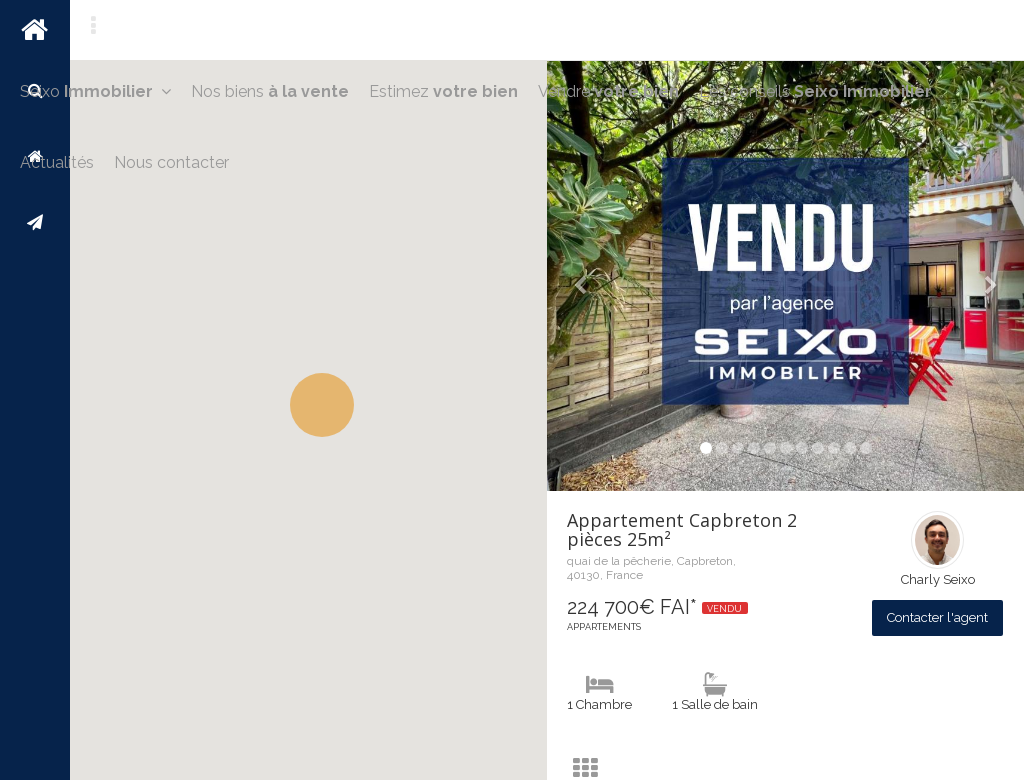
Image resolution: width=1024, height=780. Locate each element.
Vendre (608, 91)
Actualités (57, 162)
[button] (322, 405)
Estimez (443, 91)
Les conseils (815, 91)
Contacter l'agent (937, 617)
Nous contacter (171, 162)
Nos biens (270, 91)
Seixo (95, 91)
